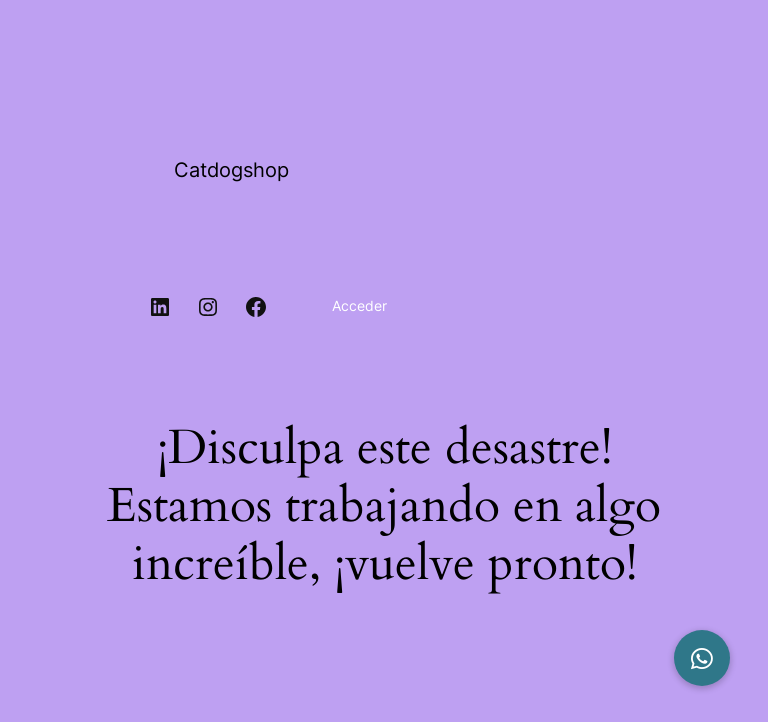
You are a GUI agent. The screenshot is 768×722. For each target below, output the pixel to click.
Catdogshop (231, 170)
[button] (702, 658)
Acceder (359, 305)
